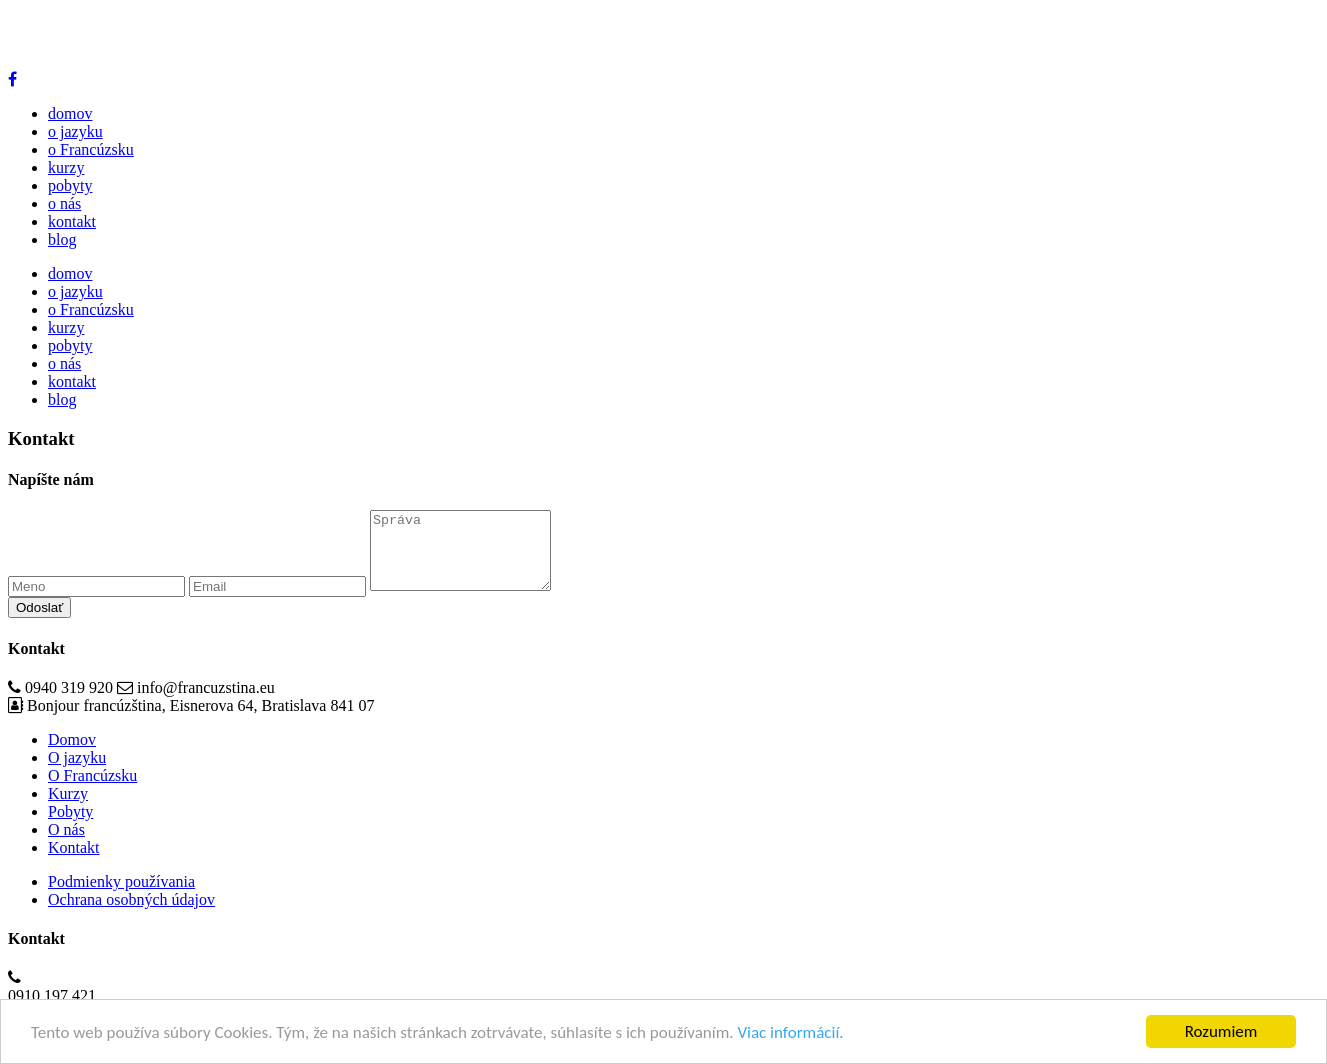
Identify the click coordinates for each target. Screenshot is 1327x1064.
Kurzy (68, 808)
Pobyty (70, 826)
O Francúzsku (92, 790)
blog (62, 239)
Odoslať (39, 622)
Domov (72, 754)
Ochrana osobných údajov (131, 914)
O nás (66, 844)
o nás (64, 203)
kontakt (72, 221)
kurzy (66, 167)
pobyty (70, 185)
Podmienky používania (121, 896)
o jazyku (75, 131)
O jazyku (77, 772)
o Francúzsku (91, 149)
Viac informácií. (790, 1033)
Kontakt (74, 862)
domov (70, 113)
